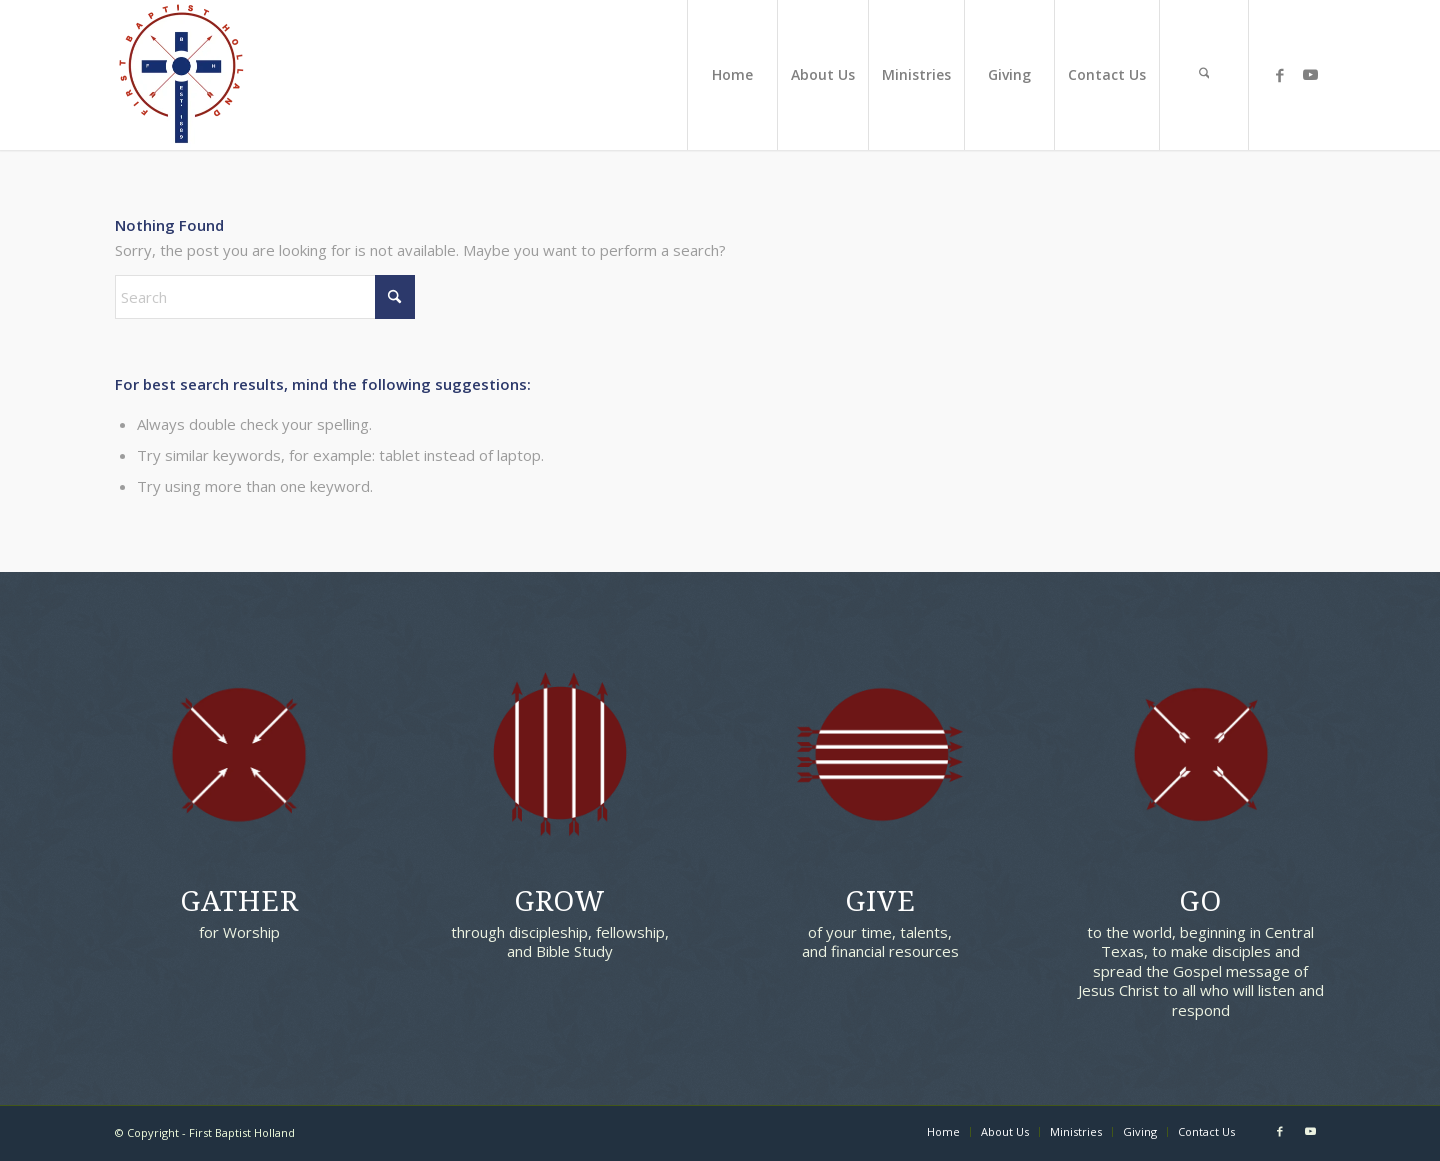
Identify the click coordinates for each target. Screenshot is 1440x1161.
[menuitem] (732, 75)
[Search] (1204, 75)
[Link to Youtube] (1310, 74)
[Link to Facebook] (1280, 74)
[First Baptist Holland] (181, 75)
